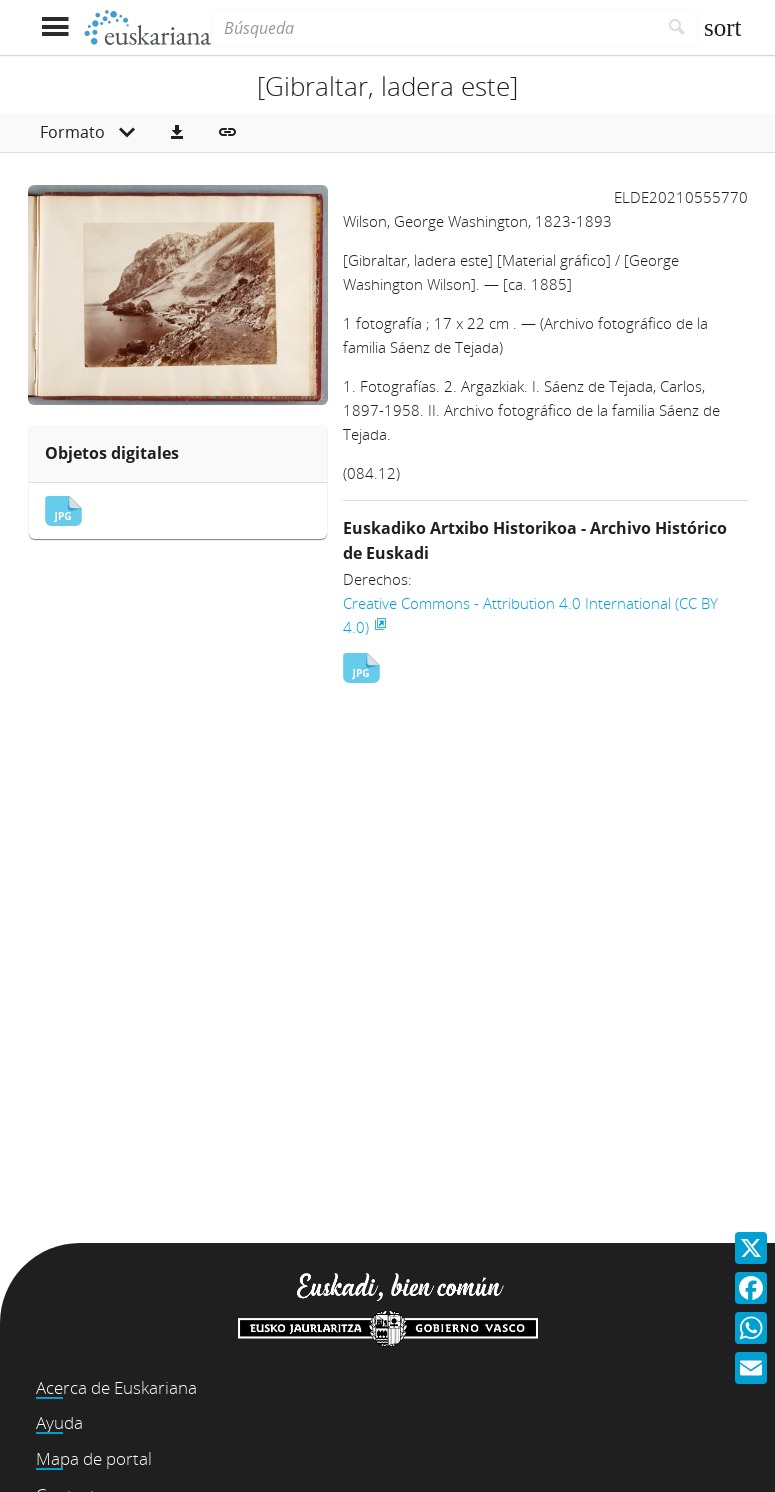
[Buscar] (677, 28)
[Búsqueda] (434, 28)
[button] (177, 133)
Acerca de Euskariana (116, 1387)
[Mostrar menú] (55, 27)
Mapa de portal (94, 1458)
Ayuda (59, 1422)
